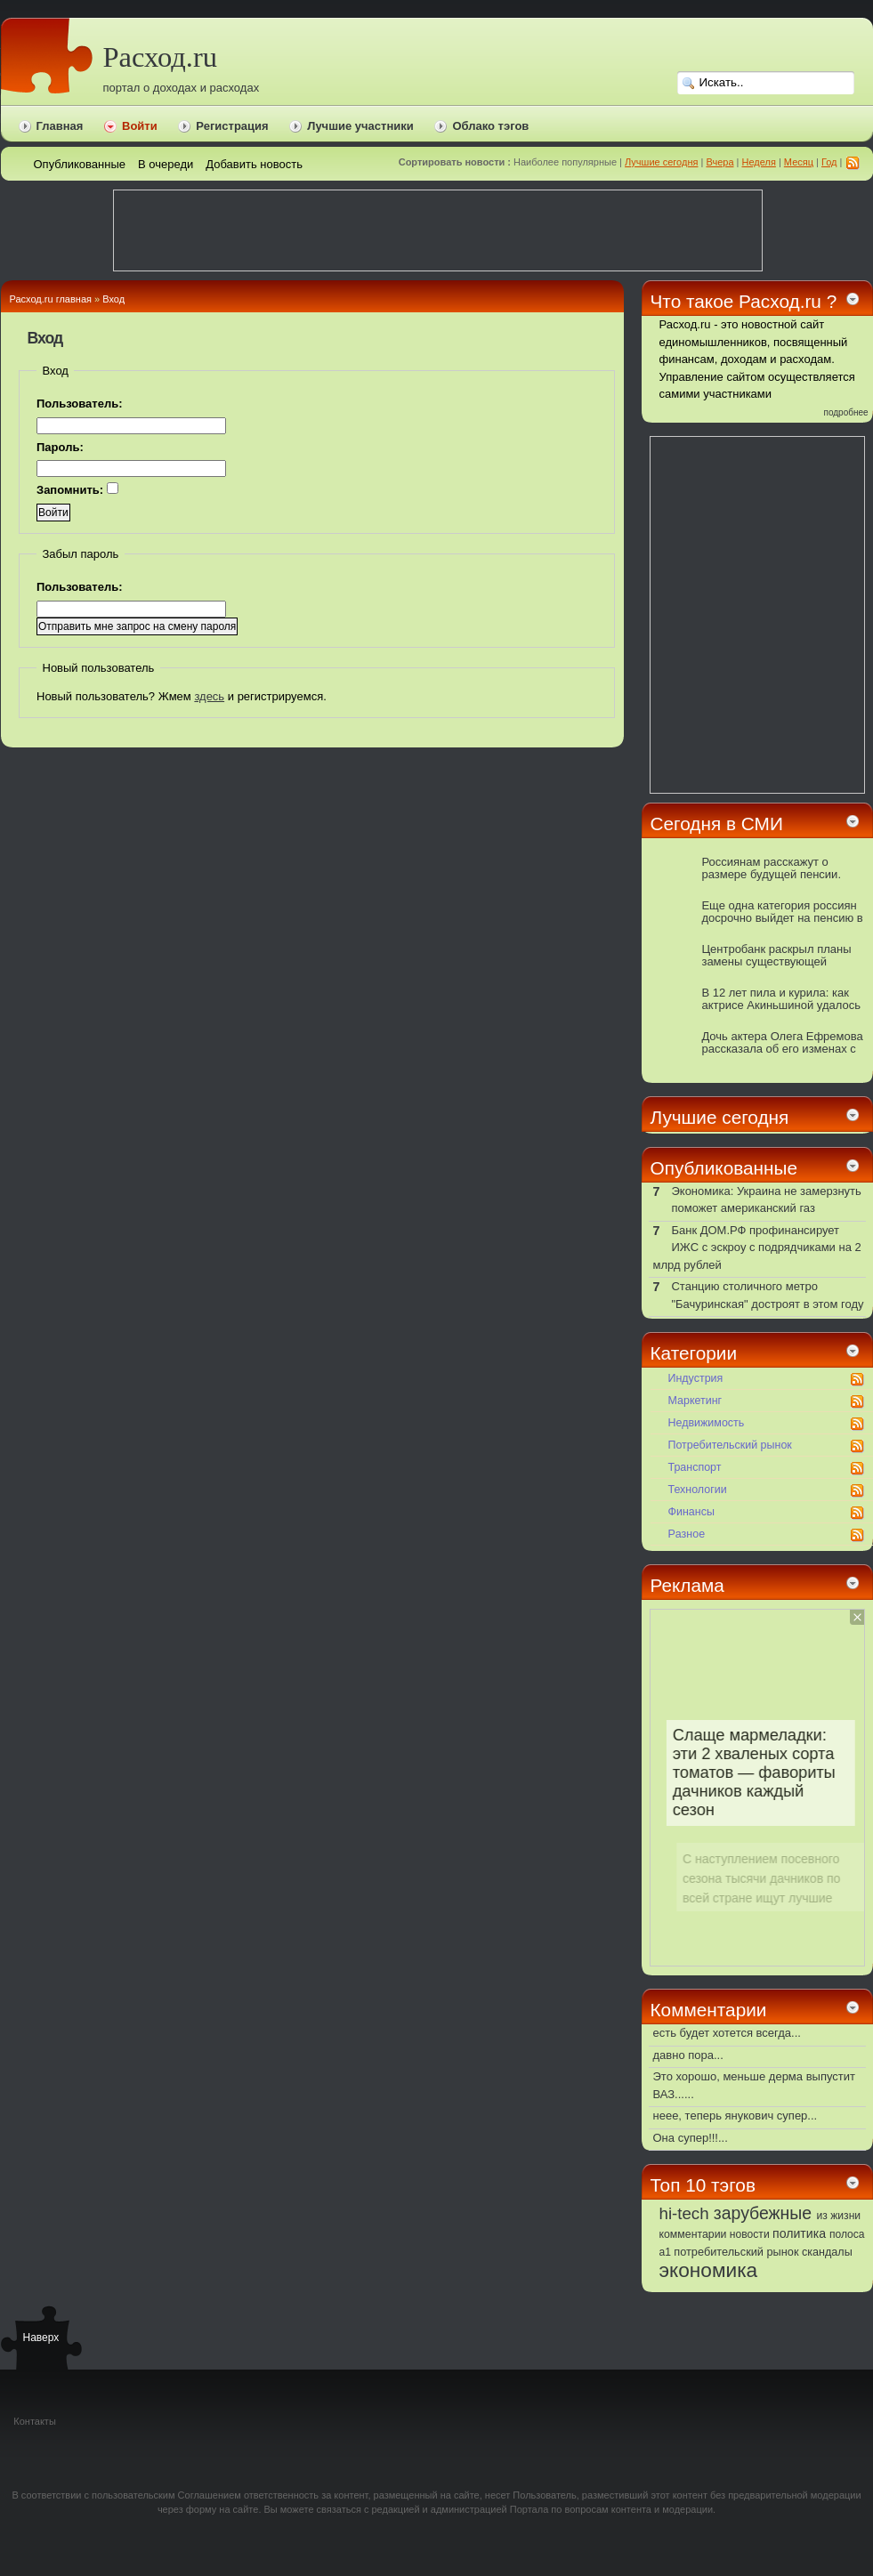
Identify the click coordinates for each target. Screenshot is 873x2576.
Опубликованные (724, 1168)
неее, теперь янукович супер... (735, 2115)
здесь (209, 696)
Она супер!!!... (690, 2137)
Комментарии (709, 2009)
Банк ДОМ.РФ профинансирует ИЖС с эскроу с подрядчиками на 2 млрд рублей (757, 1247)
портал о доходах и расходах (181, 87)
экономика (708, 2269)
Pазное (687, 1534)
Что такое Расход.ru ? (744, 301)
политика (799, 2233)
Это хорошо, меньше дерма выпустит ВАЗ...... (754, 2085)
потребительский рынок (736, 2251)
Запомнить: (77, 489)
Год (829, 162)
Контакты (34, 2421)
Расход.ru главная (51, 299)
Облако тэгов (490, 126)
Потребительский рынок (730, 1445)
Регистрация (232, 126)
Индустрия (695, 1378)
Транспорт (695, 1467)
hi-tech (684, 2213)
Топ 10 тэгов (703, 2185)
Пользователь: (79, 403)
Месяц (798, 162)
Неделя (758, 162)
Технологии (697, 1489)
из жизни (839, 2215)
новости (750, 2234)
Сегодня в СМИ (717, 823)
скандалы (827, 2252)
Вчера (719, 162)
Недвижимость (706, 1423)
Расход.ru (160, 57)
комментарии (693, 2234)
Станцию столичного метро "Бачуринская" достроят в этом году (767, 1295)
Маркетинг (695, 1400)
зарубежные (763, 2213)
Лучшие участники (360, 126)
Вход (113, 299)
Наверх (41, 2337)
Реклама (687, 1585)
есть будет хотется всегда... (727, 2032)
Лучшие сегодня (661, 162)
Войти (140, 126)
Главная (60, 126)
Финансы (691, 1512)
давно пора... (688, 2055)
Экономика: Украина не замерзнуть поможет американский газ (766, 1199)
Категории (694, 1353)
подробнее (846, 412)
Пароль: (60, 447)
